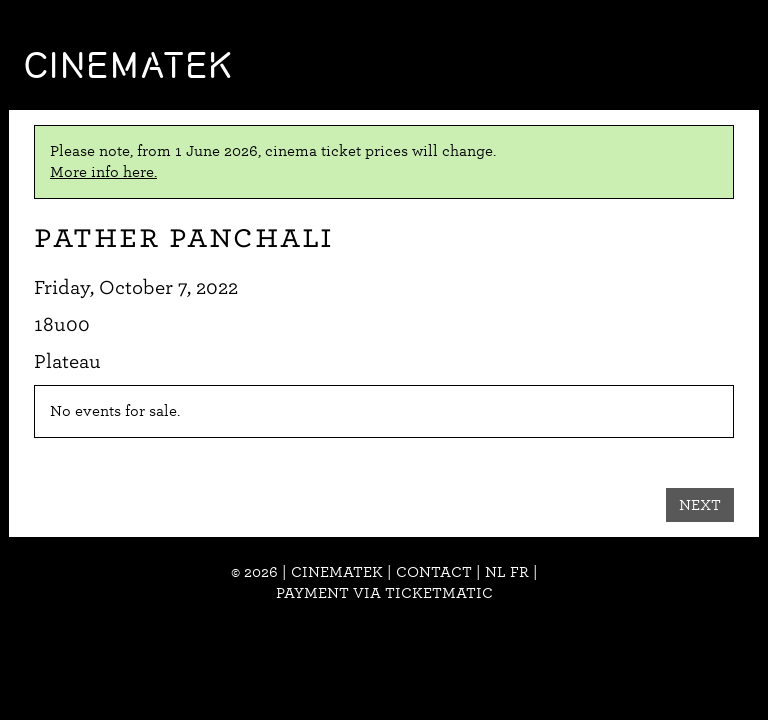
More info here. (103, 172)
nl (495, 572)
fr (519, 572)
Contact (434, 572)
